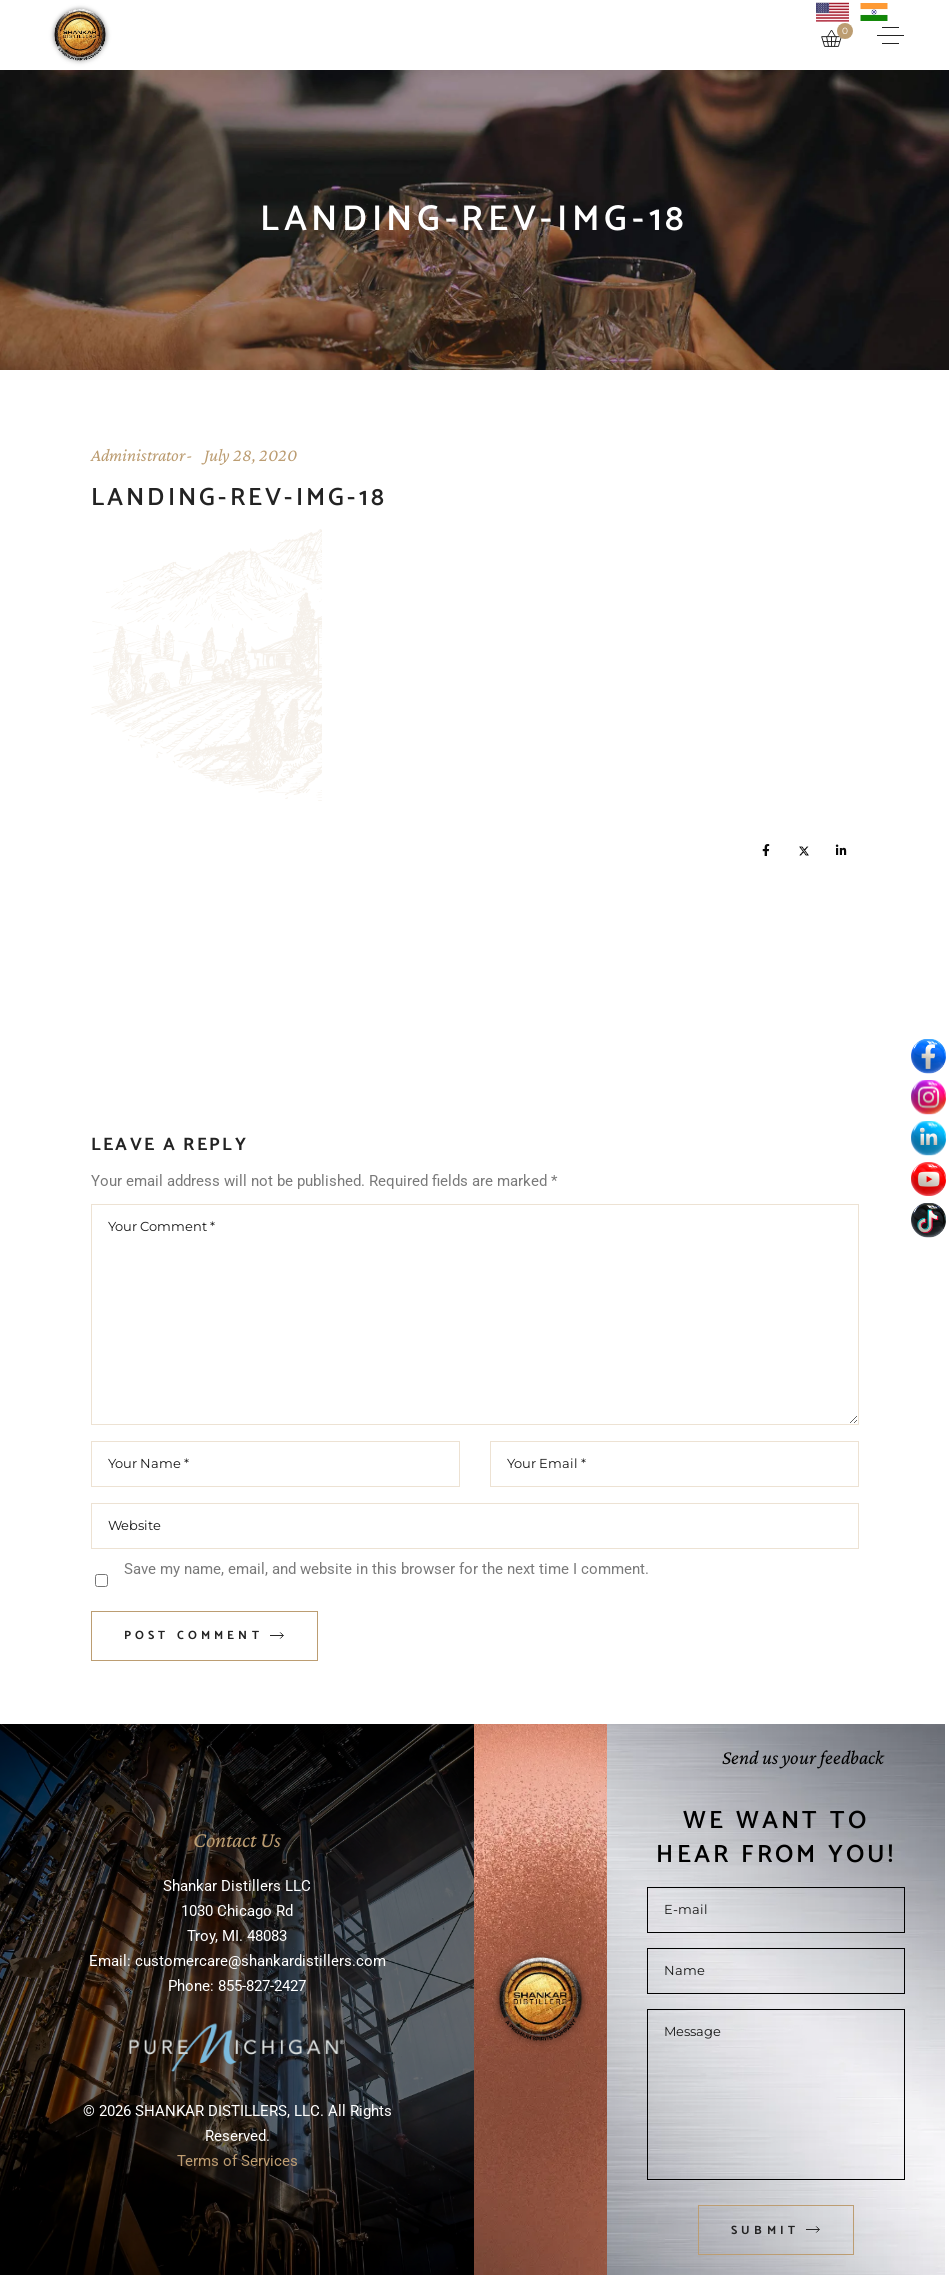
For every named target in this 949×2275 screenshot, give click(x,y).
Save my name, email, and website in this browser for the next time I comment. (386, 1569)
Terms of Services (237, 2161)
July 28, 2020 (250, 455)
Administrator (138, 455)
